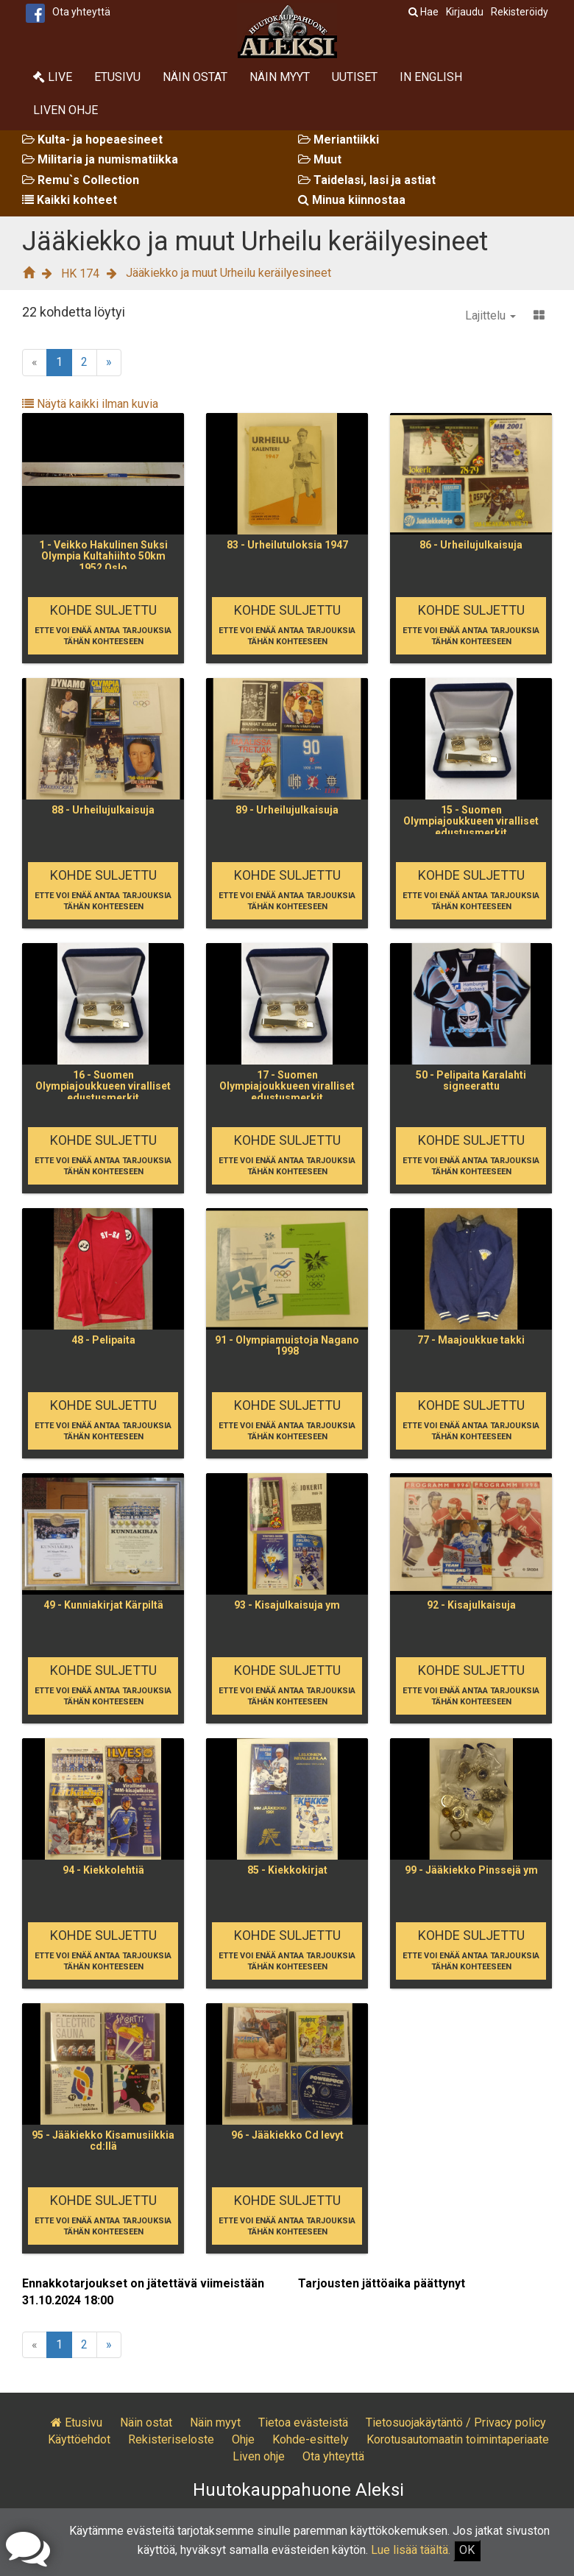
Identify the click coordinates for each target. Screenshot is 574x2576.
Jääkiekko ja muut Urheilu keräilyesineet (228, 273)
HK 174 (80, 273)
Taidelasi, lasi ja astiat (367, 180)
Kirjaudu (464, 12)
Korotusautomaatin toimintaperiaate (457, 2439)
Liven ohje (65, 110)
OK (467, 2550)
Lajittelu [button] (490, 315)
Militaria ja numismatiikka (100, 159)
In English (431, 77)
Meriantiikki (338, 140)
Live (52, 77)
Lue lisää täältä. (410, 2550)
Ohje (243, 2439)
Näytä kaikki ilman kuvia (90, 404)
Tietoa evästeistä (303, 2422)
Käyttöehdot (79, 2439)
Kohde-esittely (310, 2439)
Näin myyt (279, 77)
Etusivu (117, 77)
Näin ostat (195, 77)
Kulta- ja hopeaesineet (92, 140)
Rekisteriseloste (171, 2439)
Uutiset (355, 77)
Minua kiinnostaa (351, 200)
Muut (319, 159)
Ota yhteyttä (81, 12)
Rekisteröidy (519, 12)
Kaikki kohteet (69, 200)
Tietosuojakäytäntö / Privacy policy (456, 2422)
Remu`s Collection (80, 180)
